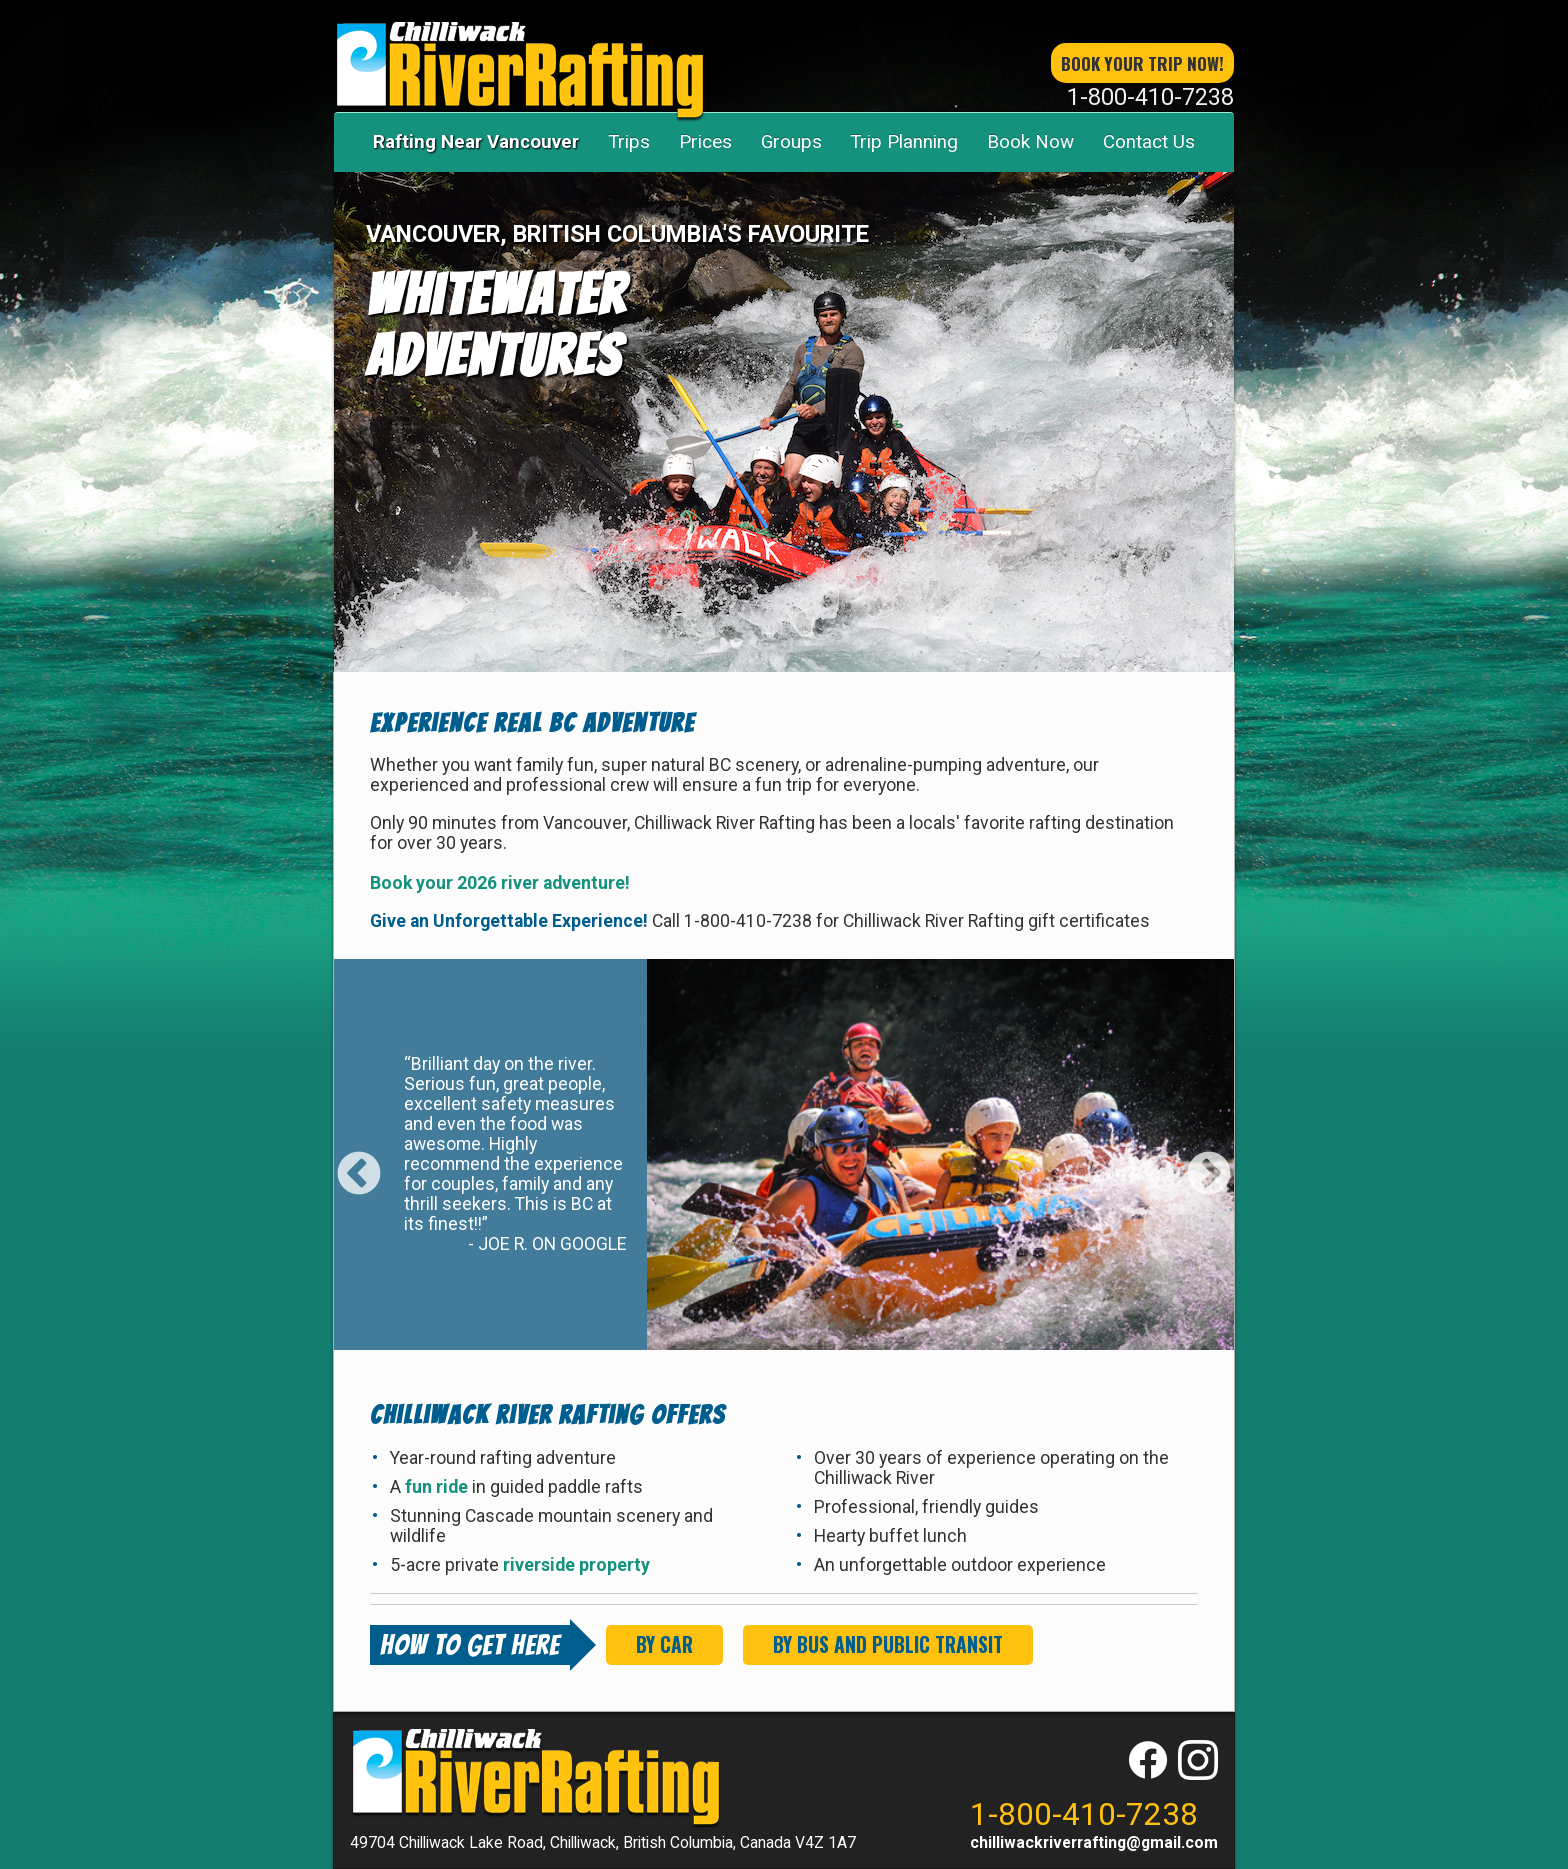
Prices (705, 141)
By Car (664, 1644)
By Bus (888, 1644)
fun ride (438, 1487)
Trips (629, 141)
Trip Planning (904, 141)
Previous (359, 1160)
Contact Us (1149, 141)
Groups (791, 141)
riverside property (576, 1565)
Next (1209, 1160)
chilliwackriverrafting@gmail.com (1094, 1842)
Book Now (1030, 141)
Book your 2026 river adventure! (500, 883)
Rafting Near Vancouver (476, 141)
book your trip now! (1142, 63)
